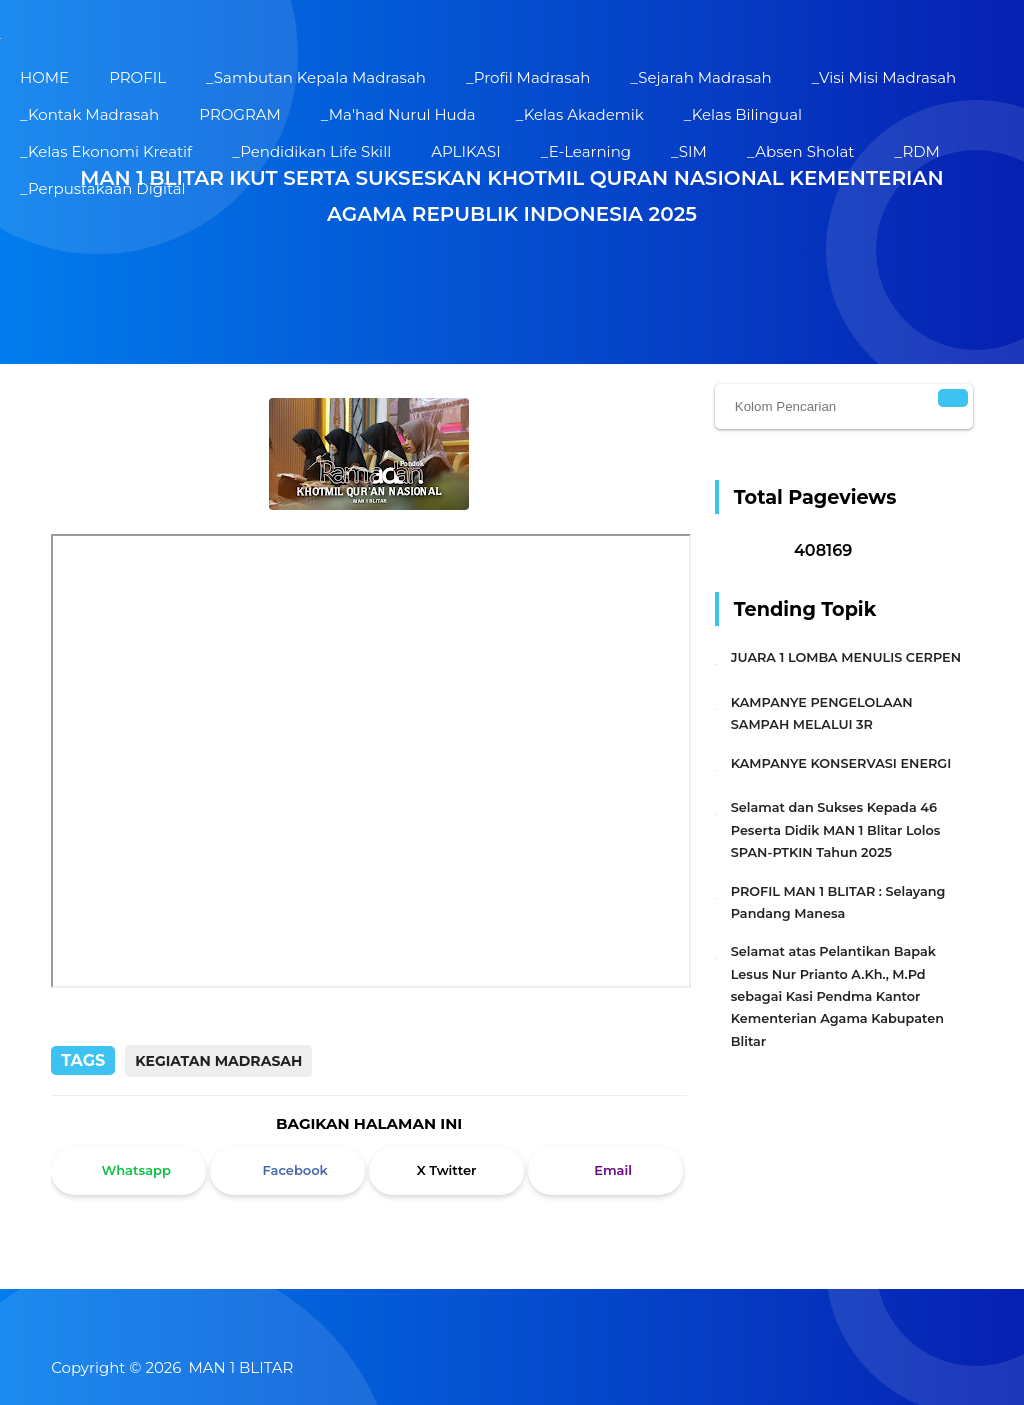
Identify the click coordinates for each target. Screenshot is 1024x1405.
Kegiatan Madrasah (218, 1061)
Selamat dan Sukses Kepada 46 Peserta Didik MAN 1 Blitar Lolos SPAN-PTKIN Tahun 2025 (836, 830)
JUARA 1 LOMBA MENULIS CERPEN (846, 657)
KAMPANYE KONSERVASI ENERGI (841, 763)
